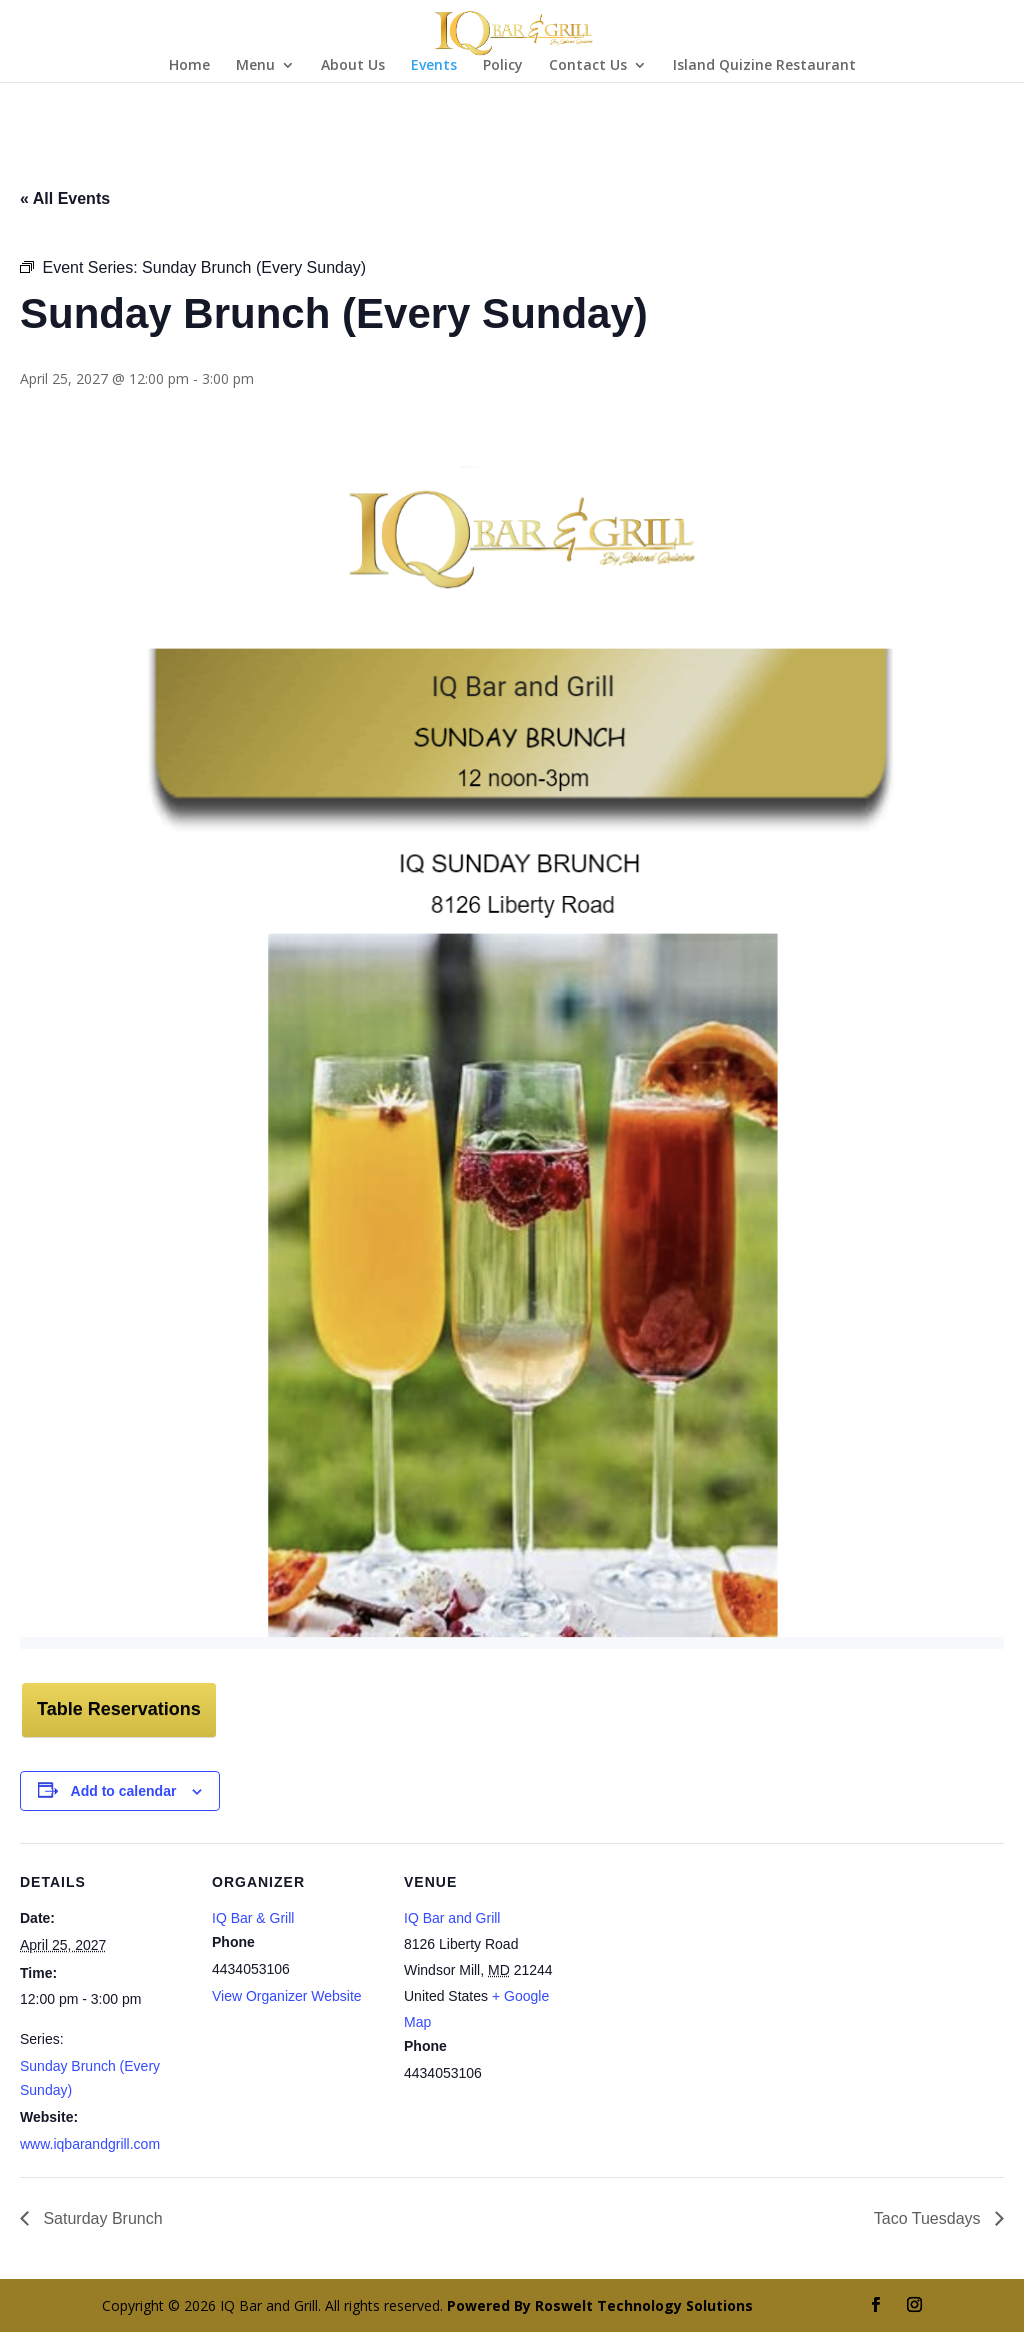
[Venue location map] (701, 1980)
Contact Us (588, 66)
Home (189, 66)
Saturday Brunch (101, 2218)
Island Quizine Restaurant (764, 66)
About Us (353, 66)
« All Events (65, 198)
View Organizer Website (287, 1996)
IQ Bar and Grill (452, 1918)
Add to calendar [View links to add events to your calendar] (124, 1791)
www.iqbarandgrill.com (90, 2144)
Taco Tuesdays (929, 2218)
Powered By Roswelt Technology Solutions (600, 2305)
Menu (255, 66)
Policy (503, 66)
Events (434, 66)
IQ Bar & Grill (253, 1918)
